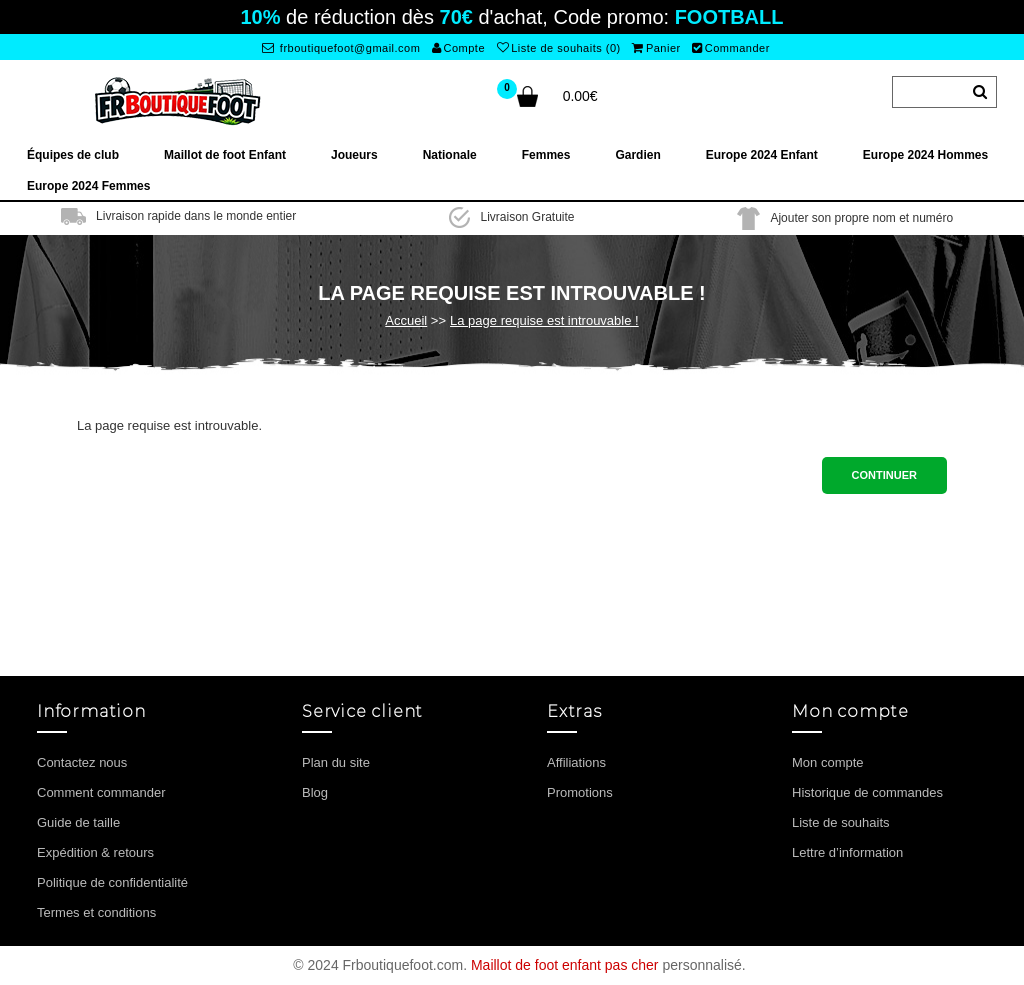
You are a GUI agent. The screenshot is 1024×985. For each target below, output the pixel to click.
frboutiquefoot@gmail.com (341, 48)
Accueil (406, 320)
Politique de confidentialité (112, 882)
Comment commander (101, 792)
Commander (731, 48)
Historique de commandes (867, 792)
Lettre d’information (847, 852)
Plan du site (336, 762)
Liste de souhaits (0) (559, 48)
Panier (656, 48)
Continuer (884, 475)
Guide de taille (78, 822)
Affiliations (576, 762)
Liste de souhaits (841, 822)
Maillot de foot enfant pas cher (565, 965)
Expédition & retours (95, 852)
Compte (458, 48)
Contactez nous (82, 762)
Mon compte (828, 762)
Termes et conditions (96, 912)
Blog (315, 792)
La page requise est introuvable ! (544, 320)
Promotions (580, 792)
